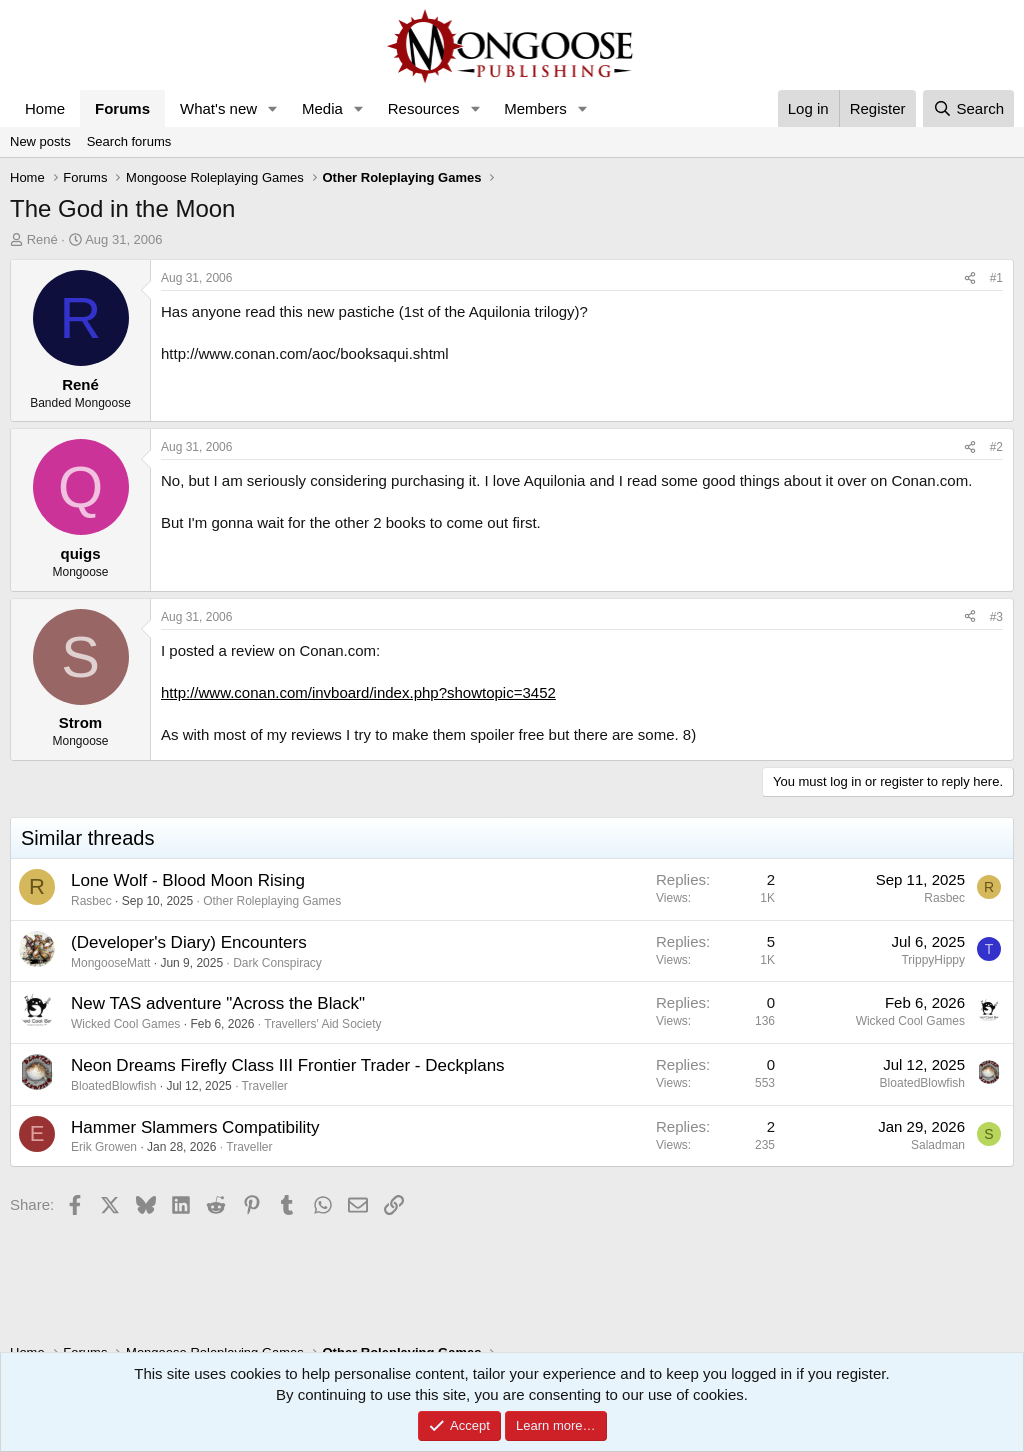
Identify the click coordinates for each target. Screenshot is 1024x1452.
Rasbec (91, 901)
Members (535, 108)
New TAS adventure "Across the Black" (218, 1003)
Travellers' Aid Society (322, 1024)
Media (322, 108)
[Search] (968, 108)
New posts (40, 141)
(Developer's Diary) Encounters (189, 942)
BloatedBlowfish (113, 1086)
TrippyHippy (933, 960)
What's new (218, 108)
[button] (273, 108)
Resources (424, 108)
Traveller (265, 1086)
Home (45, 108)
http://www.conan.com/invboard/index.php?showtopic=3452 (358, 692)
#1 (996, 278)
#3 (996, 617)
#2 (996, 447)
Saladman (938, 1145)
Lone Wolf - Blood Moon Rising (188, 880)
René (42, 239)
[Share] (970, 278)
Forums (122, 108)
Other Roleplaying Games (272, 901)
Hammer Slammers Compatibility (195, 1127)
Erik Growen (104, 1147)
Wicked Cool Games (125, 1024)
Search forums (129, 141)
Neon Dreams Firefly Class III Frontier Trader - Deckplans (288, 1065)
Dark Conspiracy (277, 963)
